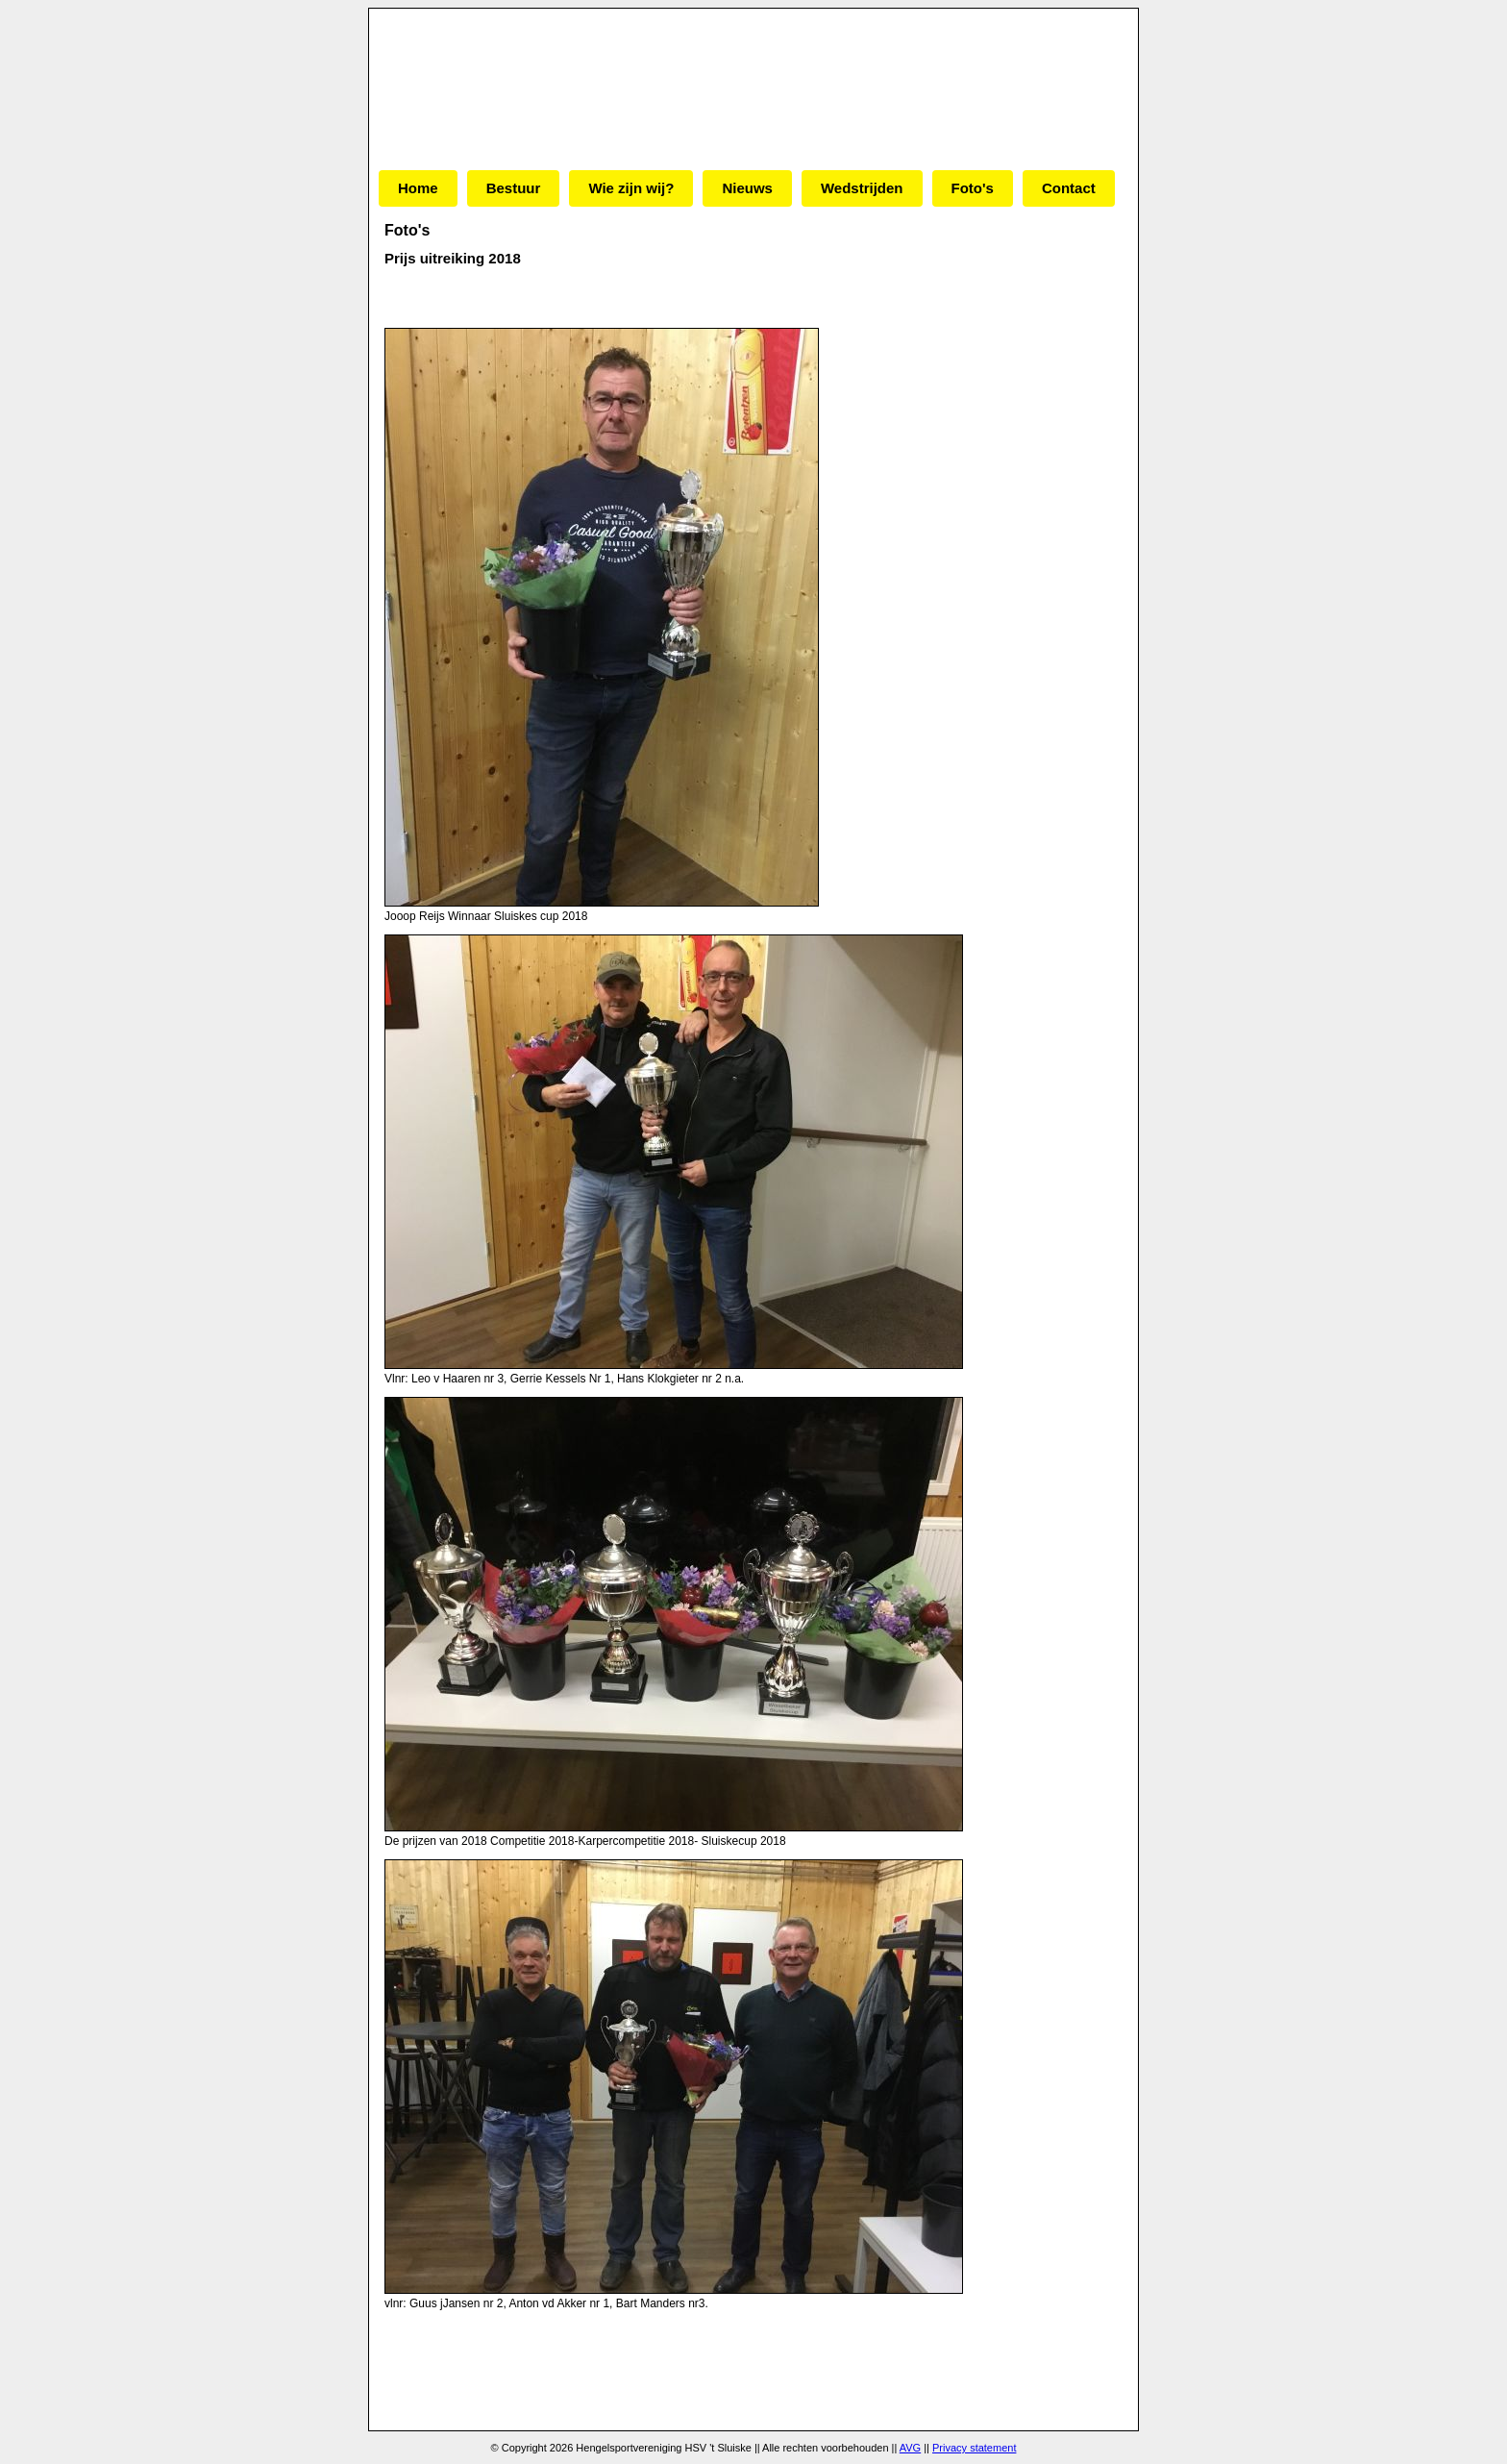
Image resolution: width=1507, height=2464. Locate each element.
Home (418, 188)
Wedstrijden (862, 188)
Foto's (972, 188)
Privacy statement (974, 2447)
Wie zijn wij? (631, 188)
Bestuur (513, 188)
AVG (910, 2447)
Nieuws (747, 188)
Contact (1069, 188)
